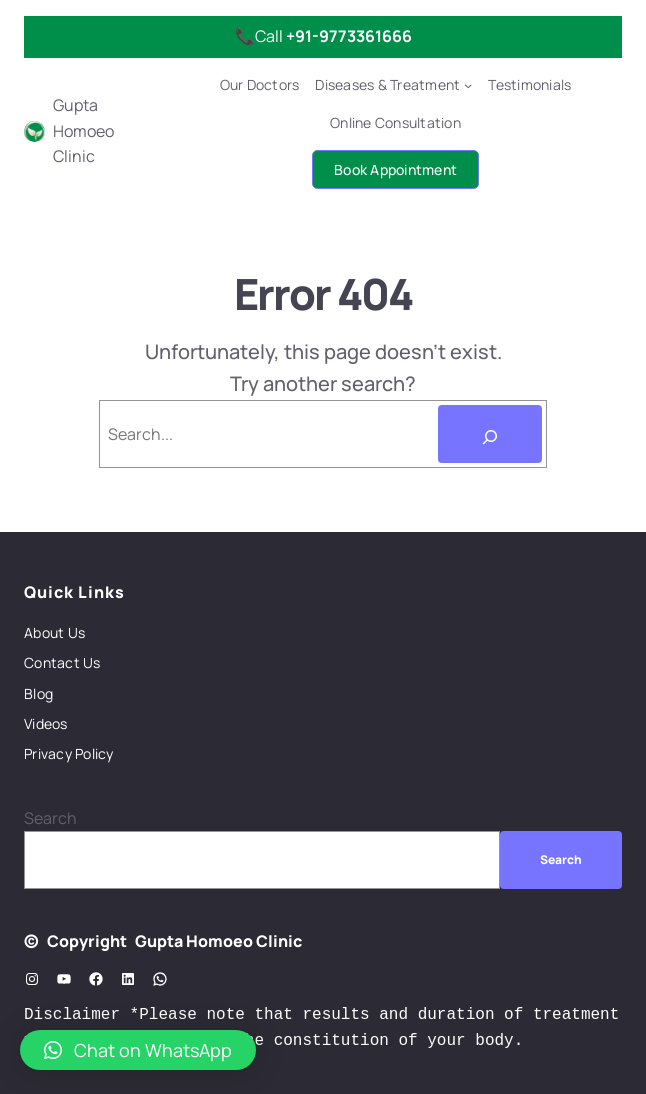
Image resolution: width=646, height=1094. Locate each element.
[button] (138, 1050)
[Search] (490, 434)
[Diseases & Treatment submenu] (468, 85)
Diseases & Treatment (387, 84)
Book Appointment (395, 169)
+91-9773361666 (349, 36)
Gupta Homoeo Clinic (83, 130)
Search (50, 818)
